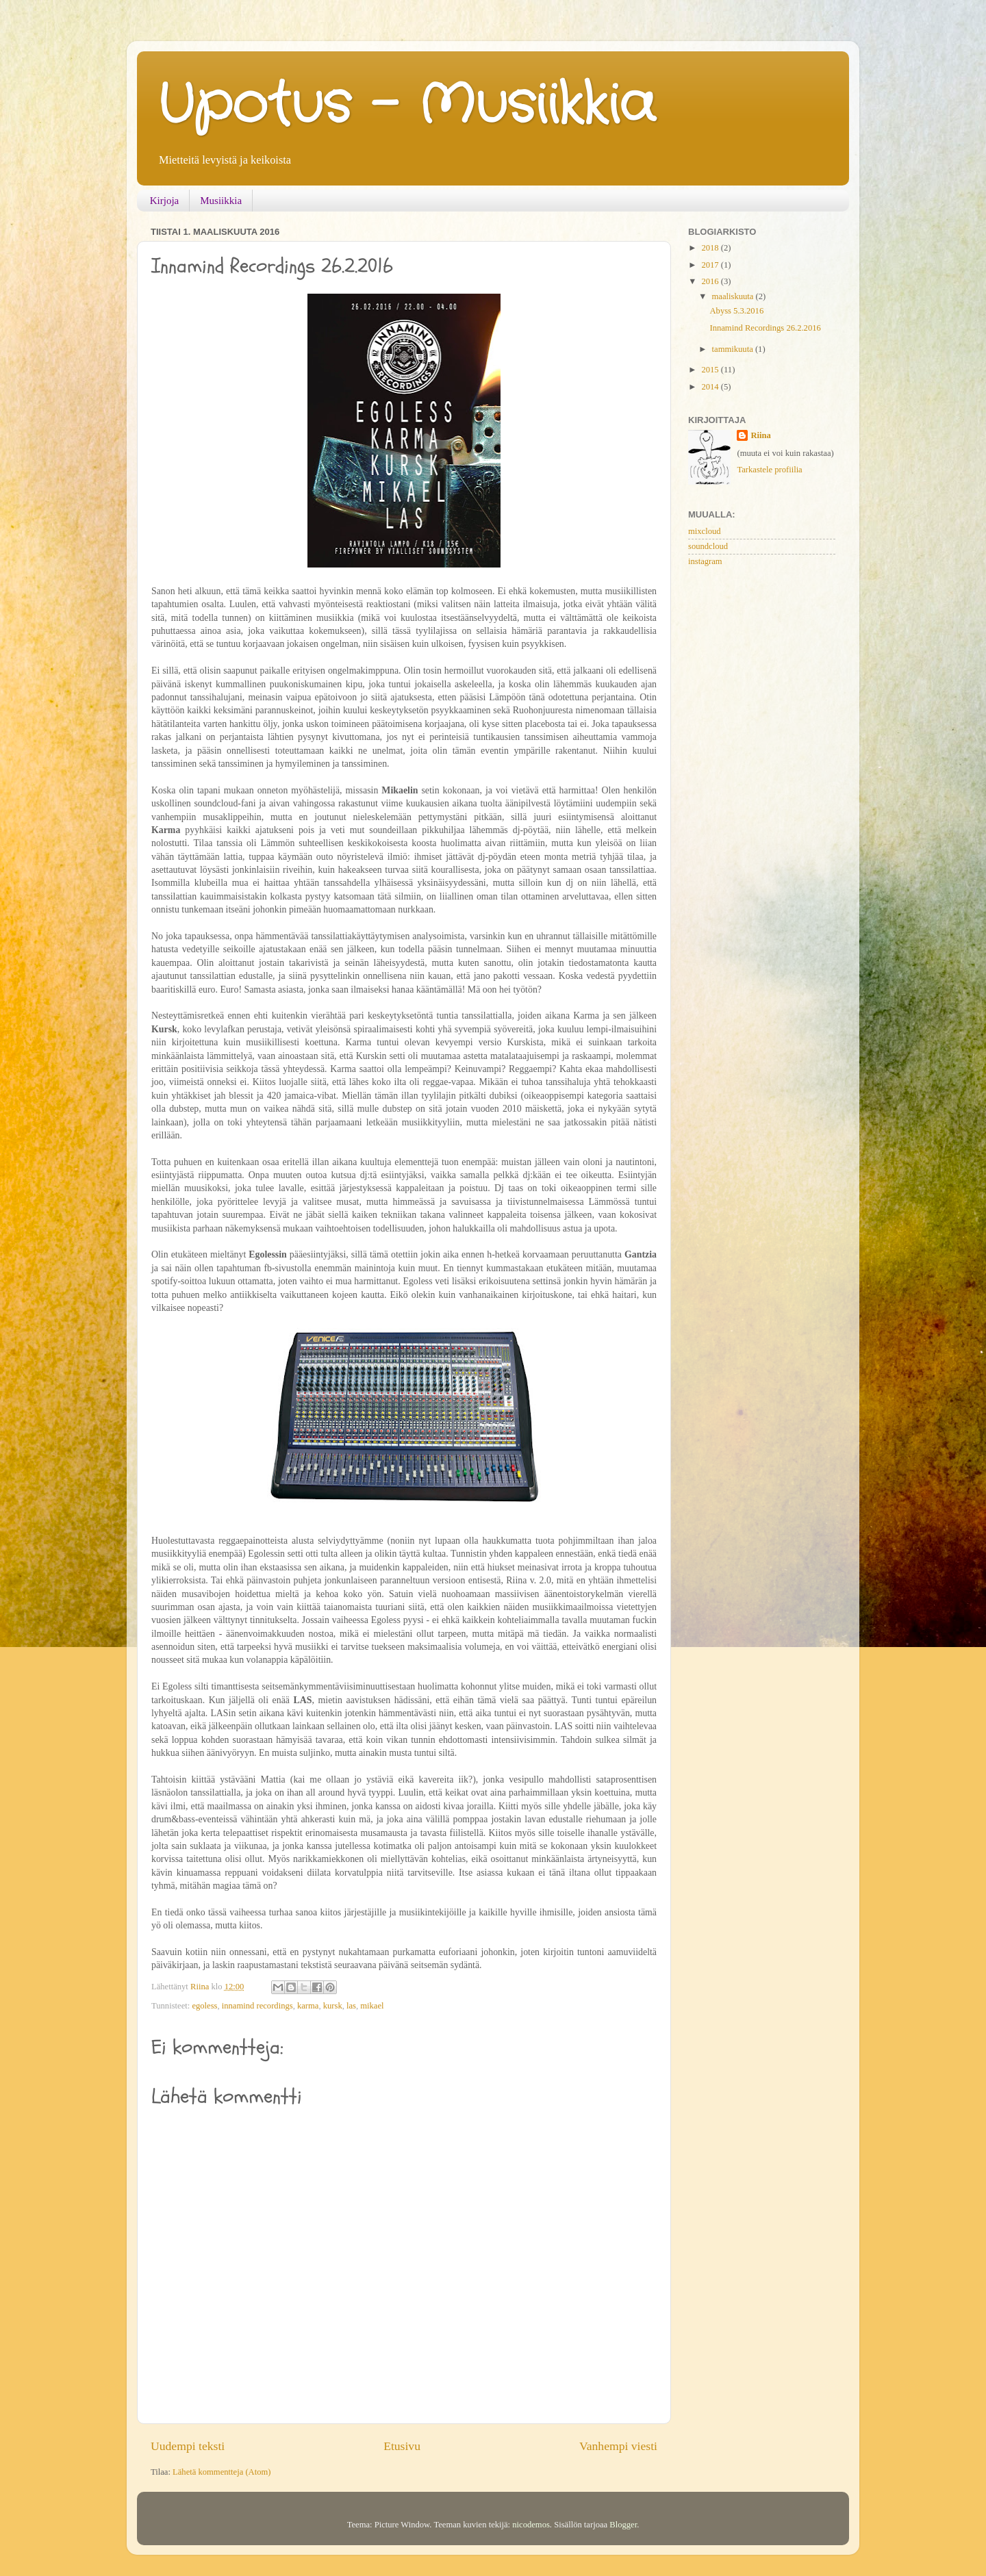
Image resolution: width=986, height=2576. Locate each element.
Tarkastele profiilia (769, 469)
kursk (332, 2006)
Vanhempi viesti (618, 2446)
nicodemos (531, 2524)
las (351, 2006)
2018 (710, 248)
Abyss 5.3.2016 (736, 311)
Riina (760, 435)
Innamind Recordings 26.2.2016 (764, 328)
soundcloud (708, 546)
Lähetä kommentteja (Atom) (221, 2472)
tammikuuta (733, 349)
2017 (710, 265)
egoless (204, 2006)
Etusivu (401, 2446)
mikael (371, 2006)
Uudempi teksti (188, 2446)
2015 (710, 369)
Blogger (623, 2524)
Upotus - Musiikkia (406, 106)
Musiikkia (221, 200)
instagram (705, 561)
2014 (710, 387)
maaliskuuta (734, 296)
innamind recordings (257, 2006)
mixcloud (704, 531)
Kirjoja (164, 200)
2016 (710, 281)
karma (307, 2006)
